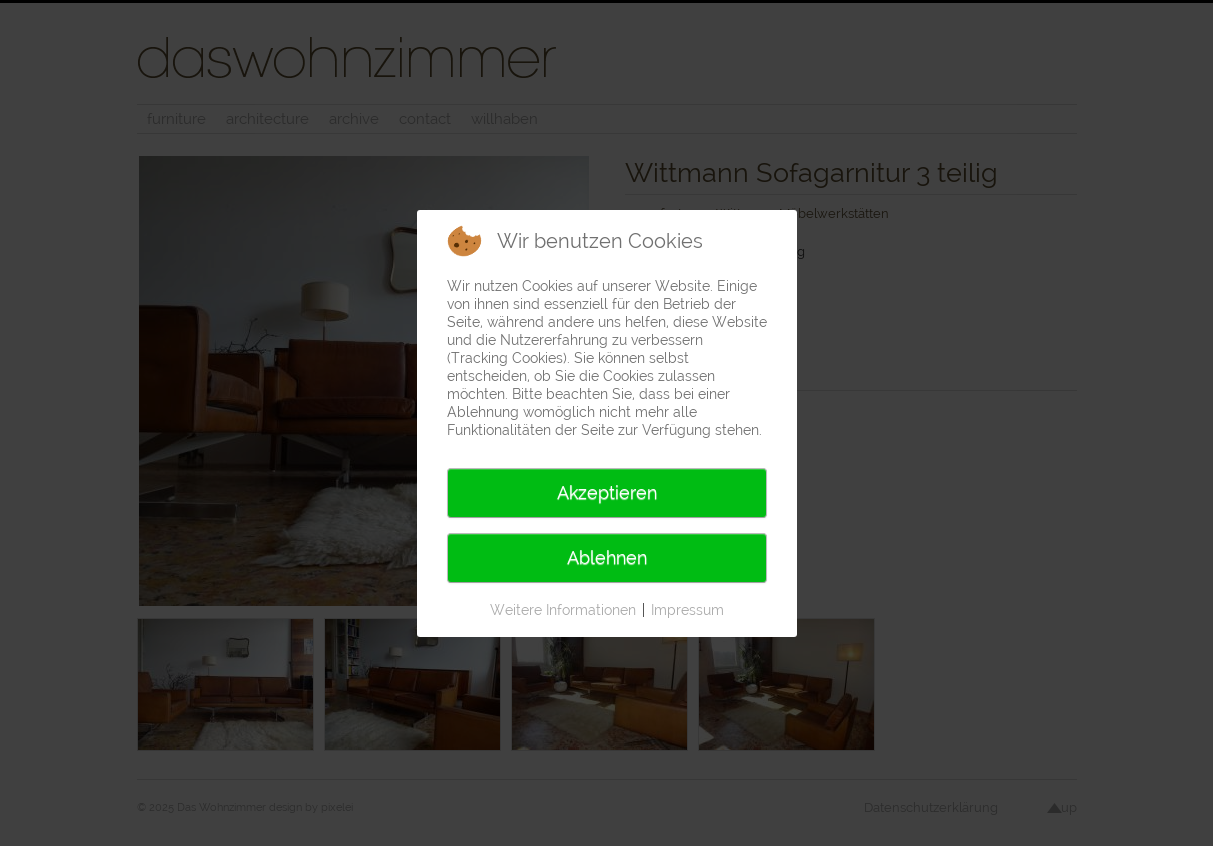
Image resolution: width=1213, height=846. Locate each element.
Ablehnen (607, 557)
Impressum (687, 610)
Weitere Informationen (563, 610)
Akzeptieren (607, 492)
